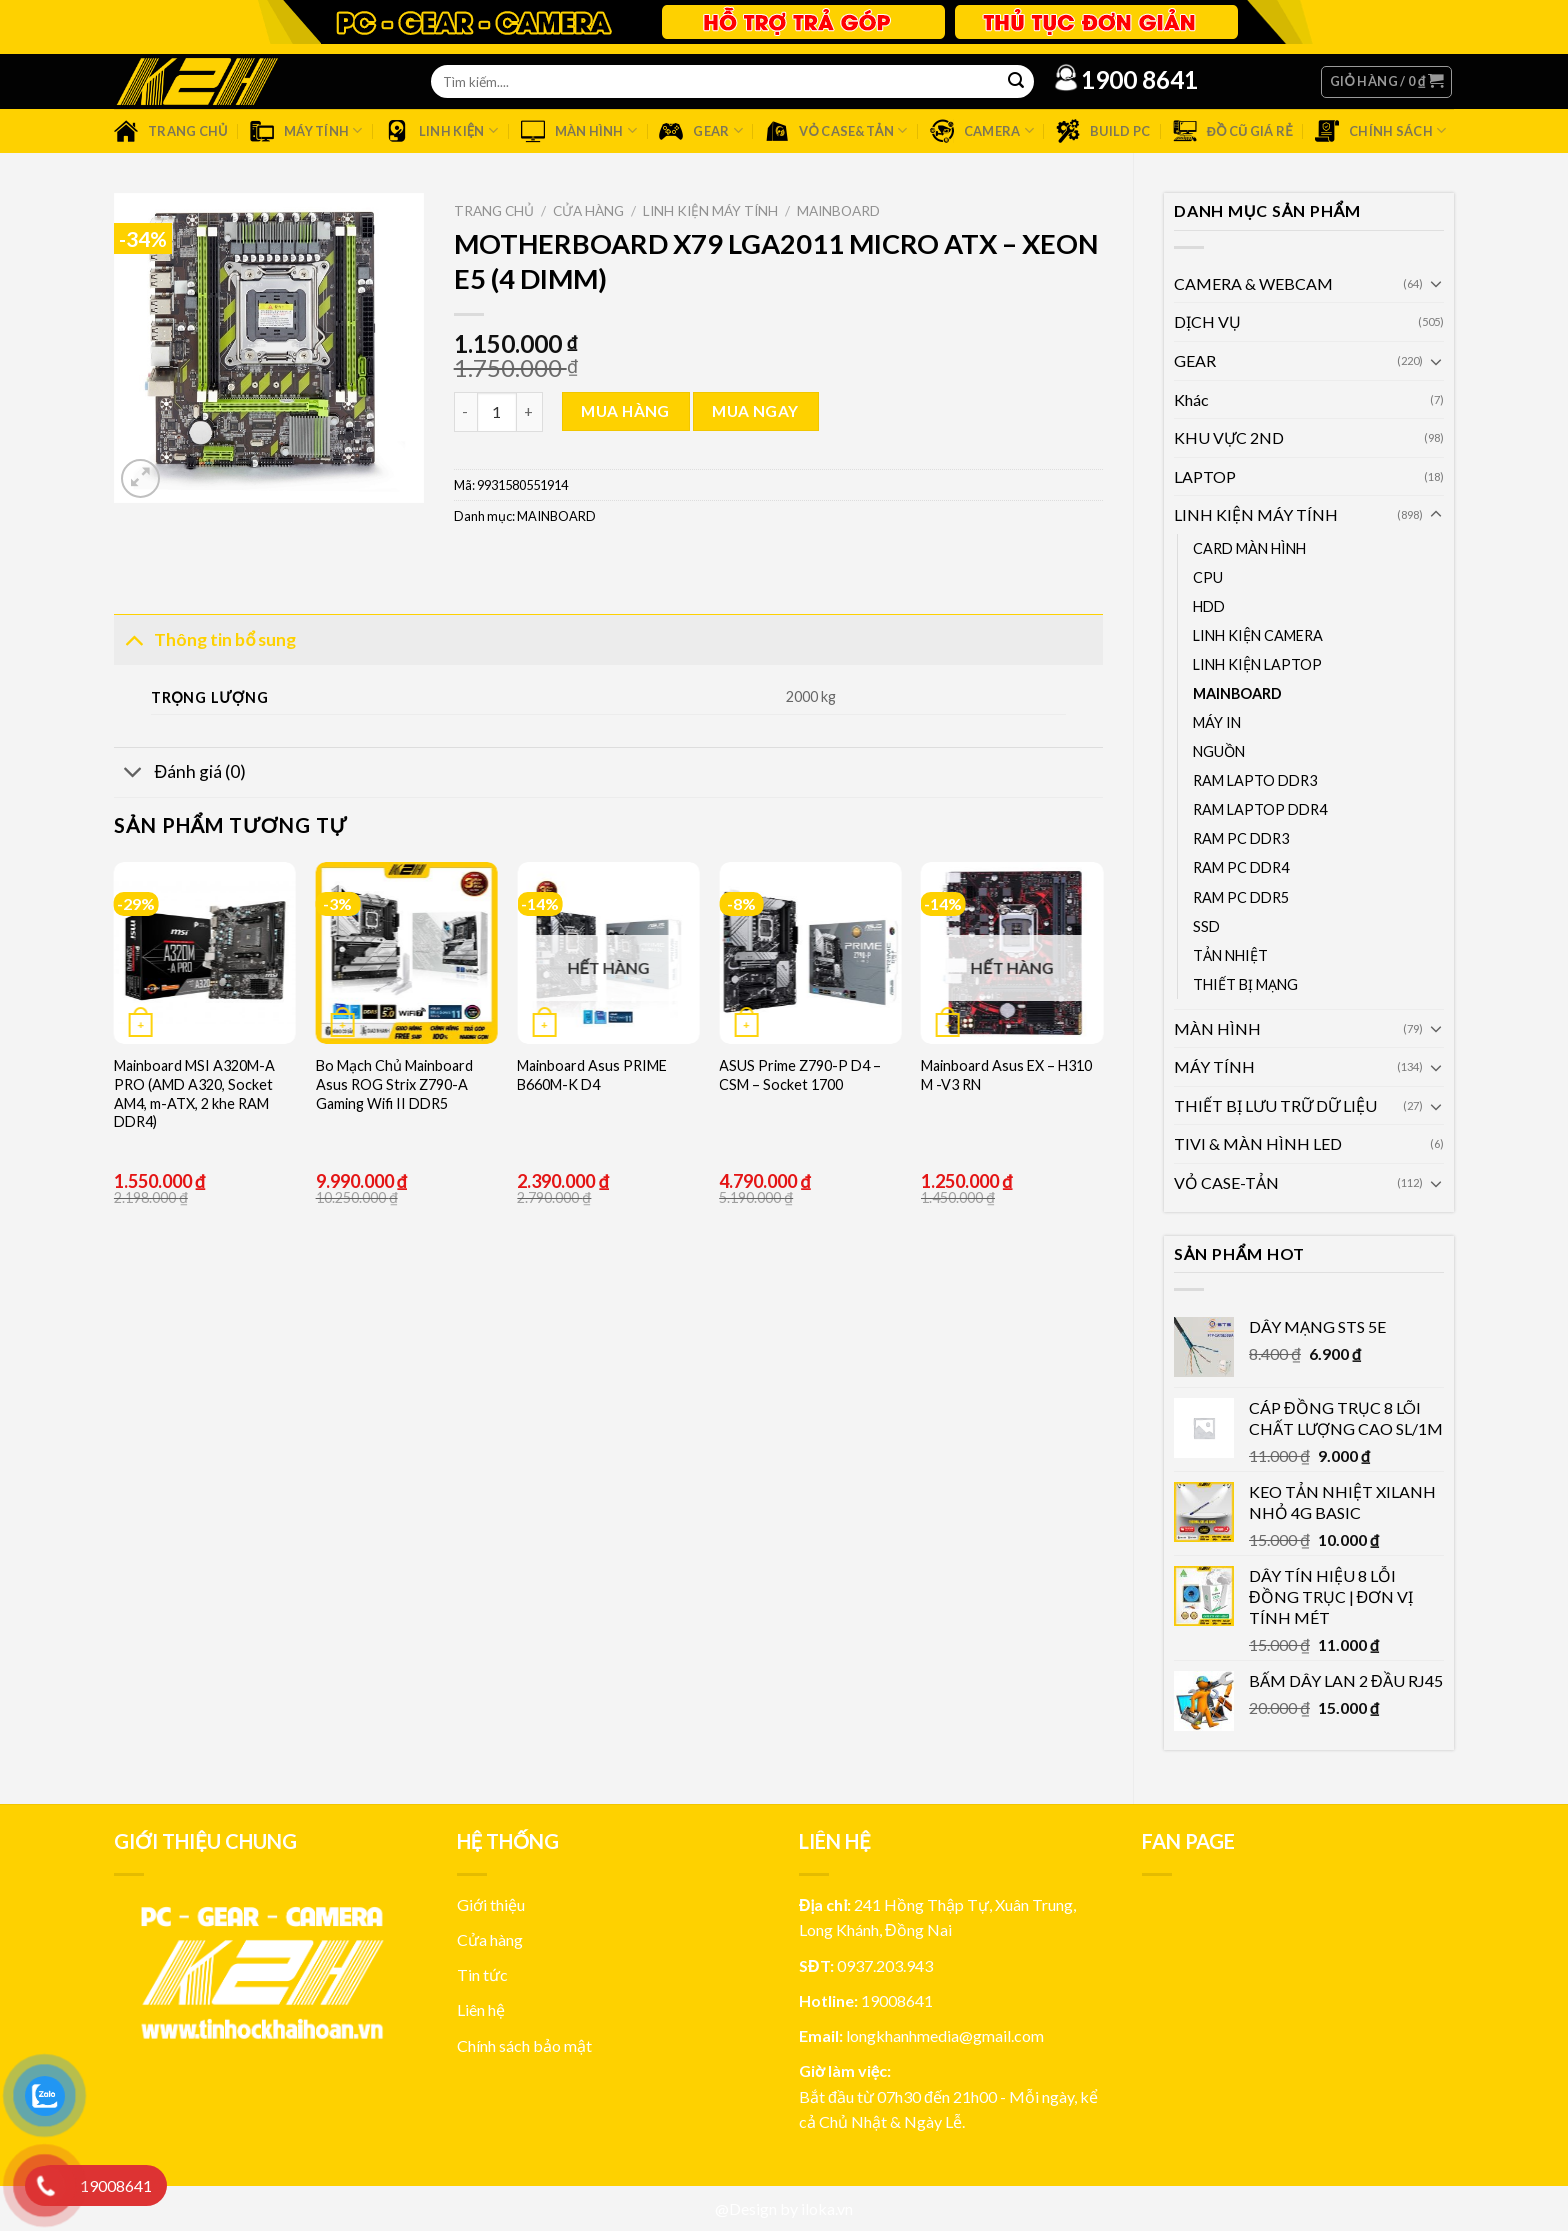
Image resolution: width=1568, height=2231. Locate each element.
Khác (1191, 399)
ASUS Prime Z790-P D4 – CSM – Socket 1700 (800, 1075)
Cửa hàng (588, 211)
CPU (1208, 577)
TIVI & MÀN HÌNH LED (1258, 1143)
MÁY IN (1217, 722)
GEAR (1195, 360)
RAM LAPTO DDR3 (1255, 780)
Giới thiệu (491, 1904)
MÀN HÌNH (1217, 1028)
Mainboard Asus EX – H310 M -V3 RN (1006, 1075)
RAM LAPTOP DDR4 (1260, 809)
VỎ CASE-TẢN (1226, 1182)
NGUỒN (1219, 751)
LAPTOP (1205, 476)
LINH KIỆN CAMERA (1258, 635)
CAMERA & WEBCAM (1253, 283)
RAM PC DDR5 (1241, 897)
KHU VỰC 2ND (1229, 437)
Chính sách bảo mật (524, 2045)
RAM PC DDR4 (1241, 867)
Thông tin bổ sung (205, 638)
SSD (1206, 926)
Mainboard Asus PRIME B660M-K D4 (592, 1075)
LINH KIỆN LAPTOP (1257, 664)
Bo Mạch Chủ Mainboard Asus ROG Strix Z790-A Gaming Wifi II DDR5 (394, 1084)
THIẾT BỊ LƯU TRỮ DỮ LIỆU (1275, 1105)
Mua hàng (625, 411)
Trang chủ (494, 211)
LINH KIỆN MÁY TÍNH (1256, 514)
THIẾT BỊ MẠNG (1245, 984)
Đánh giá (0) (180, 774)
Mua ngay (755, 411)
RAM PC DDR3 (1241, 838)
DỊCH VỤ (1207, 321)
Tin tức (482, 1974)
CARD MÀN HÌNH (1249, 548)
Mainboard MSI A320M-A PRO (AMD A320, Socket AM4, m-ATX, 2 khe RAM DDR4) (194, 1093)
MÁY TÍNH (1214, 1066)
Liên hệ (481, 2009)
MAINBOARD (1237, 693)
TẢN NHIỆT (1230, 955)
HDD (1209, 606)
